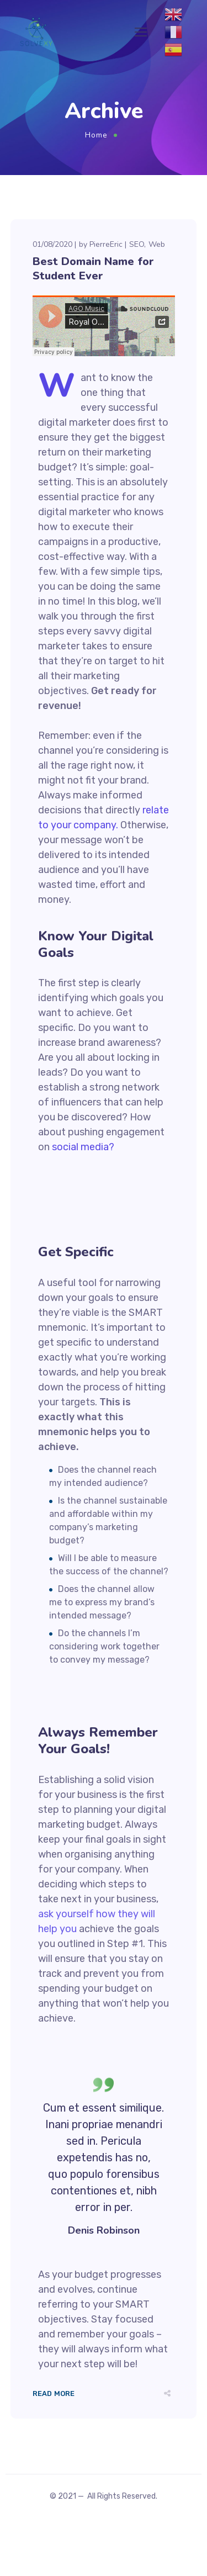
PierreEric (106, 244)
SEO (136, 244)
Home (96, 135)
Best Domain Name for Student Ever (93, 268)
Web (156, 244)
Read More (54, 2393)
